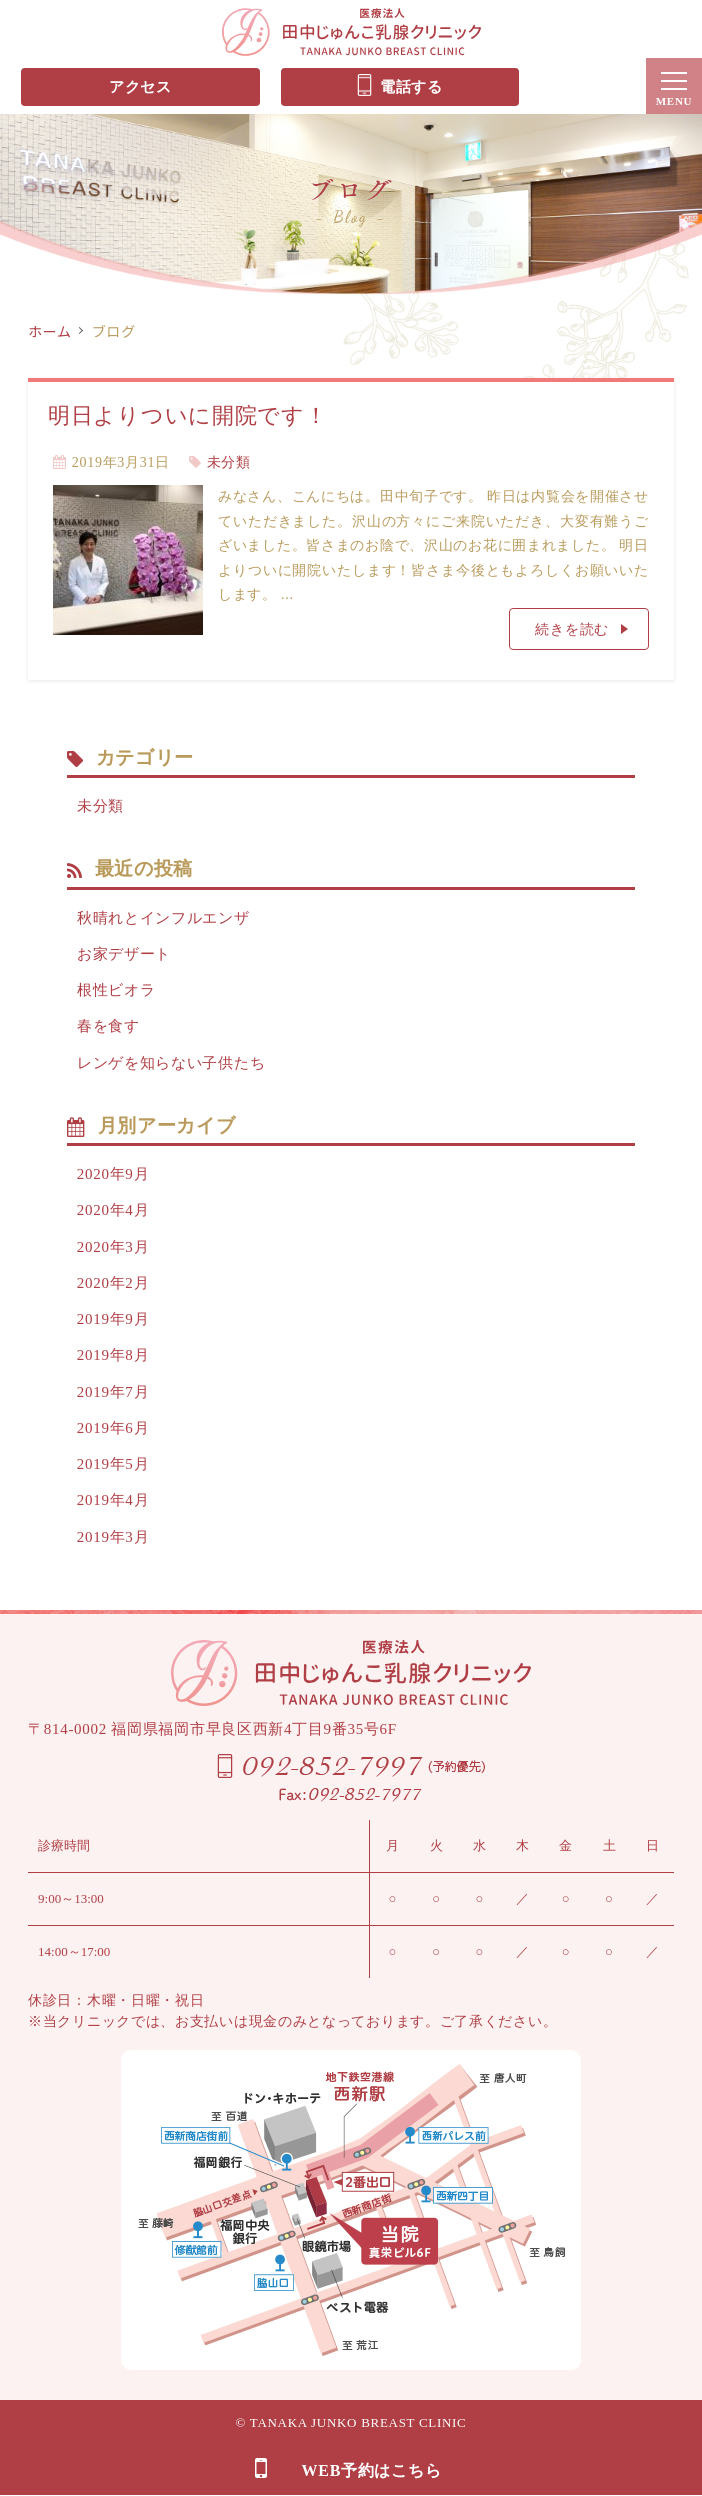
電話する (399, 85)
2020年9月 (113, 1174)
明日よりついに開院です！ (187, 415)
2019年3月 (113, 1537)
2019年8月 (113, 1355)
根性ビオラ (116, 990)
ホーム (50, 331)
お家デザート (124, 954)
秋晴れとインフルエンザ (163, 918)
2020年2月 (113, 1283)
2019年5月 (113, 1464)
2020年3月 (113, 1247)
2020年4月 (113, 1210)
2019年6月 (113, 1428)
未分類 (229, 462)
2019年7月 (113, 1392)
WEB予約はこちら (348, 2469)
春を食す (108, 1026)
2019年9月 (113, 1319)
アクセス (140, 87)
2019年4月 (113, 1500)
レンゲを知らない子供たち (171, 1063)
